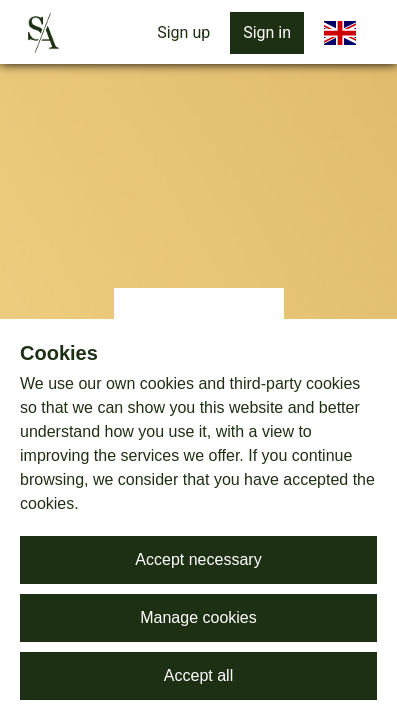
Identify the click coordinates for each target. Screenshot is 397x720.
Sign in (267, 32)
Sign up (183, 32)
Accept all (198, 675)
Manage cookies (198, 617)
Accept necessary (198, 559)
